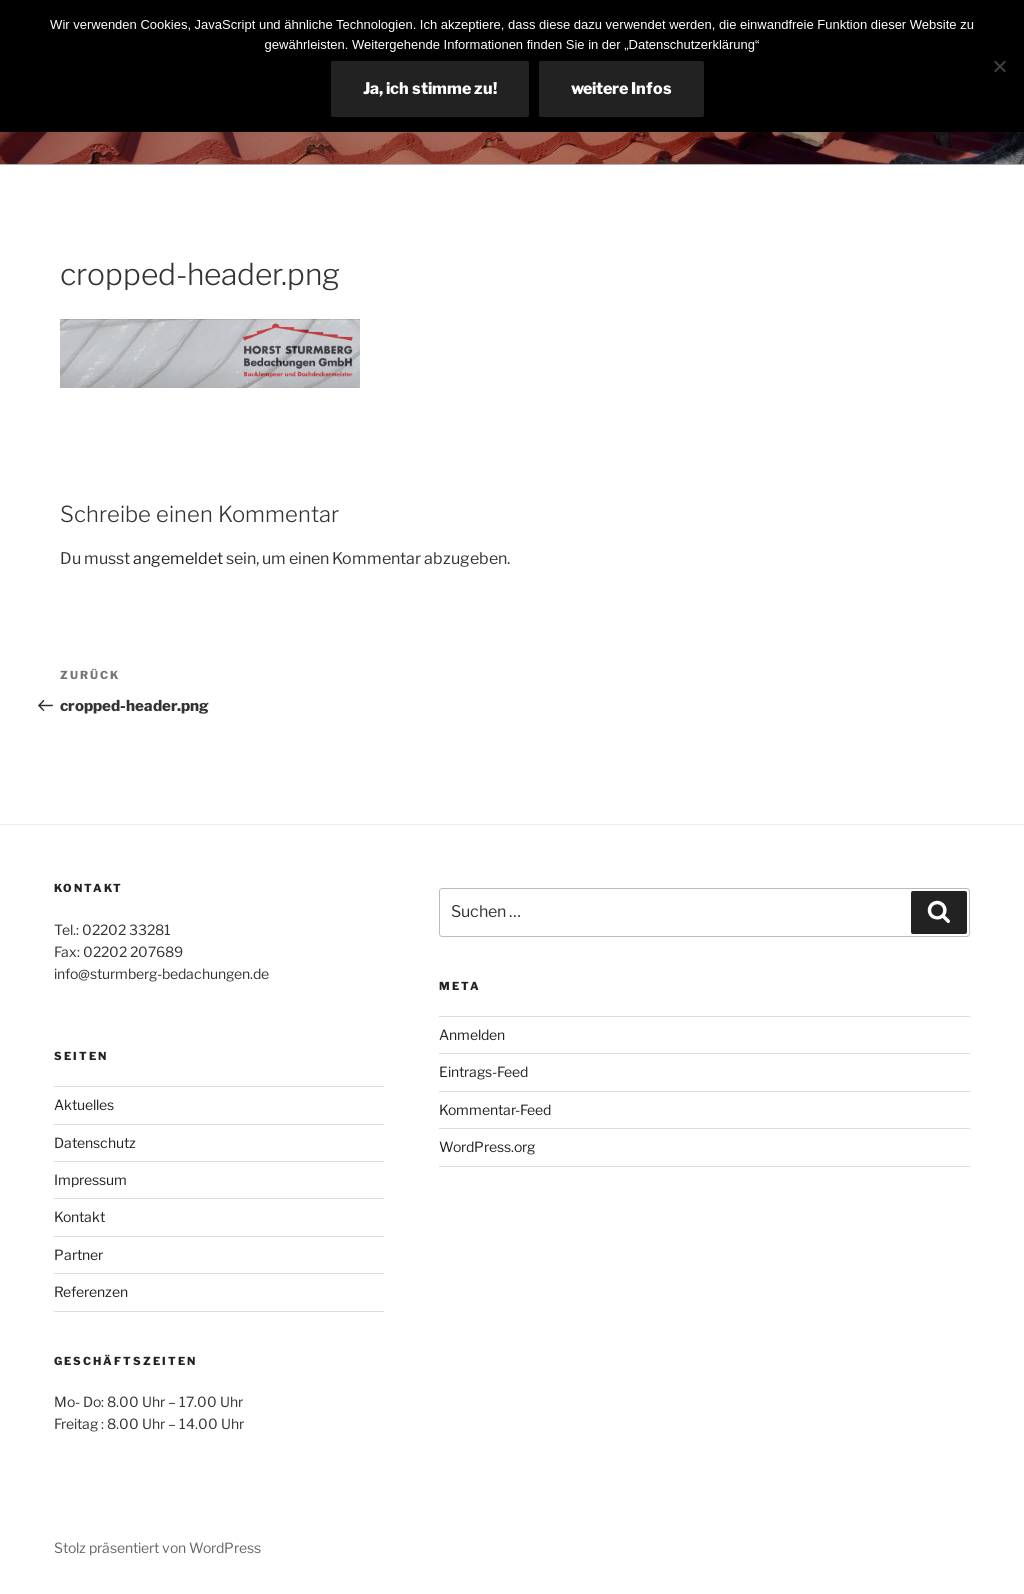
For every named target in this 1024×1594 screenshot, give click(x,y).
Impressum (90, 1179)
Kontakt (79, 1216)
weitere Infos (621, 88)
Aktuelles (84, 1104)
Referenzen (91, 1291)
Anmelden (472, 1034)
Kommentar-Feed (495, 1109)
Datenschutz (95, 1142)
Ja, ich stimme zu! (430, 88)
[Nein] (999, 66)
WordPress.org (487, 1146)
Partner (78, 1254)
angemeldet (178, 558)
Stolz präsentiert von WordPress (157, 1547)
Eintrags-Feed (483, 1071)
